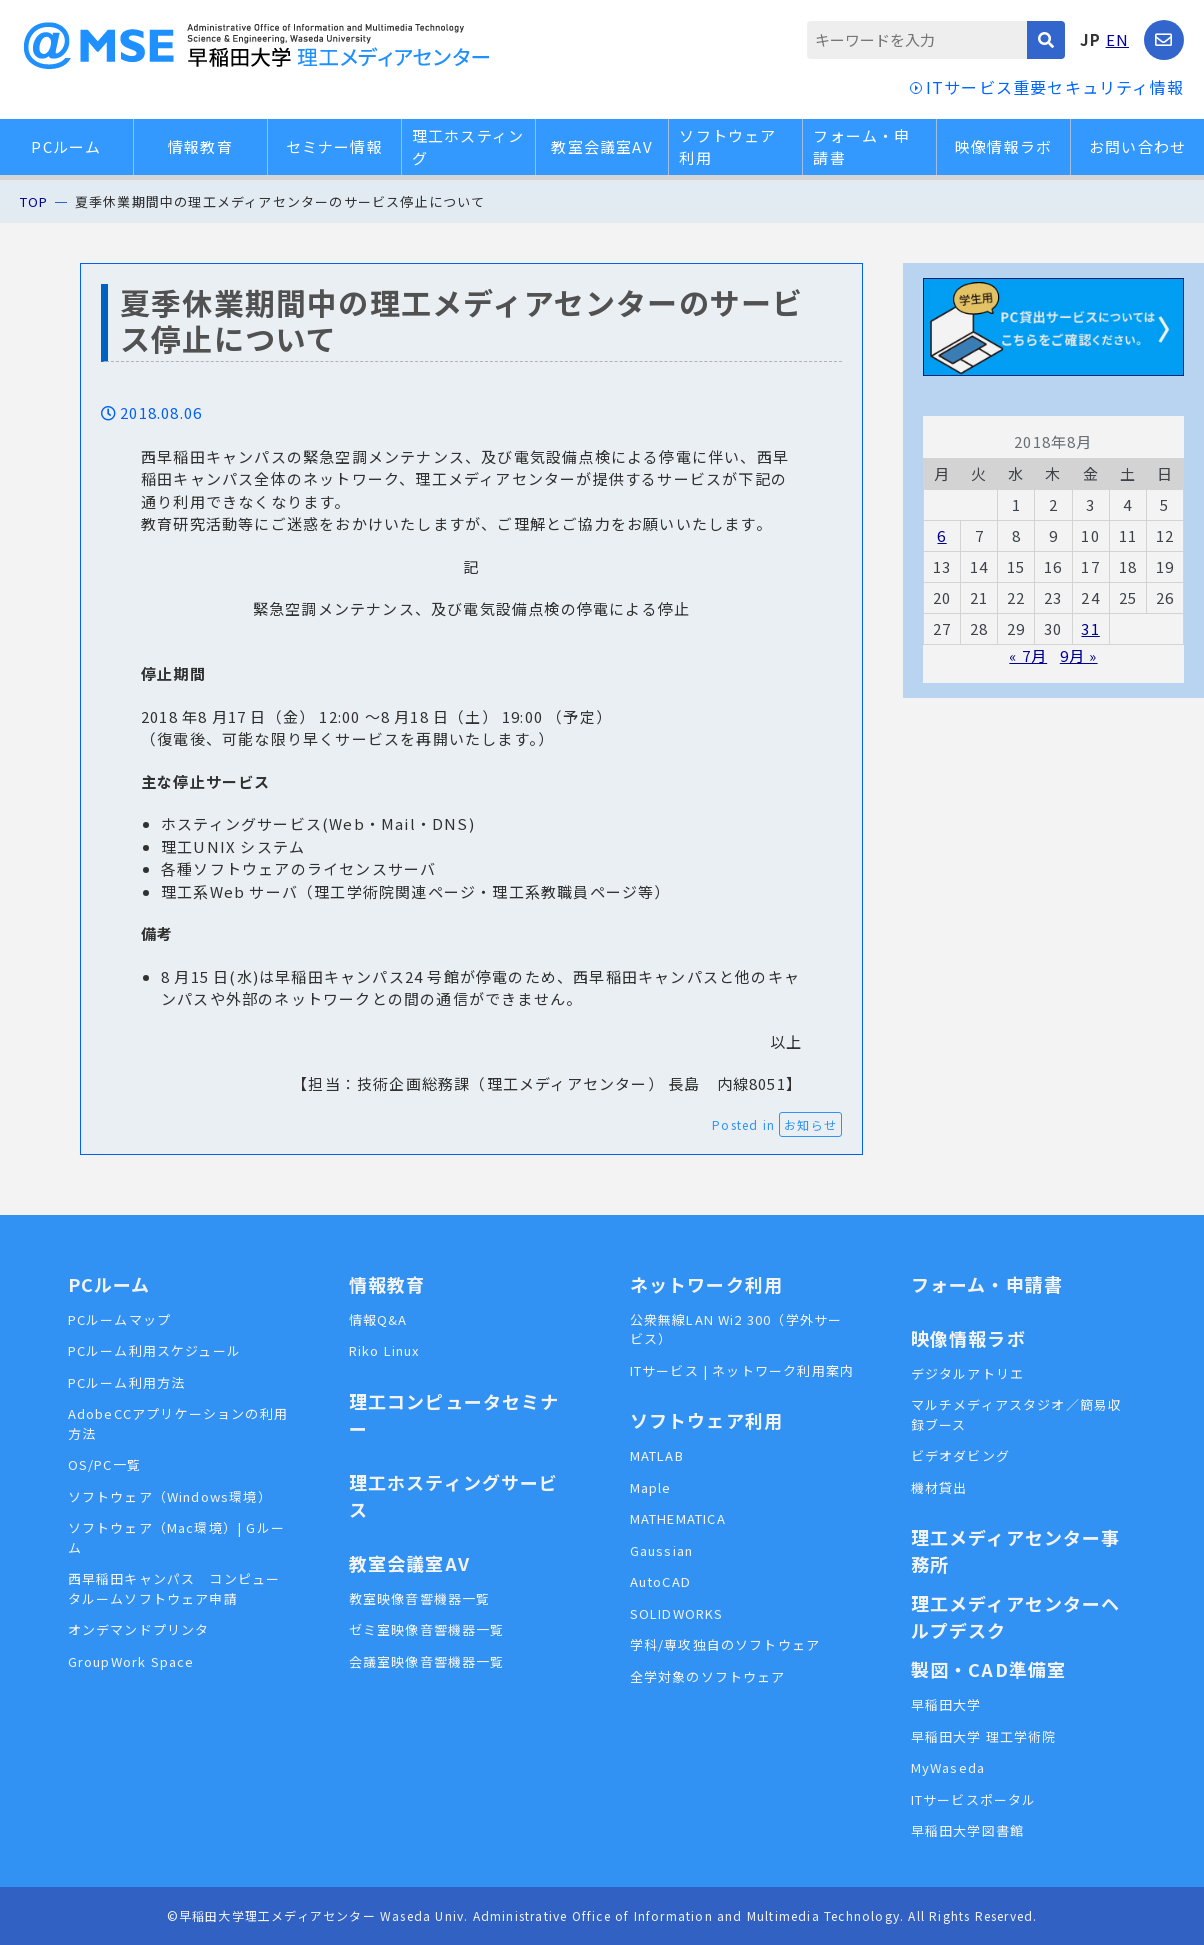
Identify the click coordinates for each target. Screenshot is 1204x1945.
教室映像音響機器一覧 (420, 1598)
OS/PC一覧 (104, 1464)
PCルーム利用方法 (127, 1382)
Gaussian (662, 1550)
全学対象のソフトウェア (708, 1676)
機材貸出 (939, 1487)
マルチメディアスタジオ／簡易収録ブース (1017, 1414)
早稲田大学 (946, 1704)
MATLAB (657, 1455)
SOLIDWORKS (677, 1613)
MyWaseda (948, 1767)
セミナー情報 (334, 146)
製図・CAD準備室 (989, 1669)
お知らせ (810, 1124)
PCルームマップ (120, 1319)
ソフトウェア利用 (727, 147)
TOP (34, 201)
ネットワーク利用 (707, 1284)
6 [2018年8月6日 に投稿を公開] (941, 535)
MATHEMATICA (678, 1518)
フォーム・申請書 (861, 147)
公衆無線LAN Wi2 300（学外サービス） (736, 1329)
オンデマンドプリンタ (139, 1629)
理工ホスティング (468, 147)
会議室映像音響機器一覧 (427, 1661)
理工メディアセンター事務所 (1016, 1550)
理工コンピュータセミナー (454, 1414)
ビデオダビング (960, 1455)
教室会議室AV (601, 146)
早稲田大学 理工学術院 (984, 1736)
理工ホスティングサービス (454, 1495)
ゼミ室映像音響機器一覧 (427, 1629)
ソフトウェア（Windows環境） (170, 1496)
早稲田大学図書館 (968, 1830)
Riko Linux (384, 1350)
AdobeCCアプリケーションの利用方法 (178, 1423)
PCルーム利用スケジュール (155, 1350)
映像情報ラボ (1003, 146)
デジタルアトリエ (968, 1373)
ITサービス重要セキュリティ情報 (1055, 87)
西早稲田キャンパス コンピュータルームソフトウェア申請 (174, 1588)
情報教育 (200, 146)
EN (1117, 39)
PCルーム (66, 146)
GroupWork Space (131, 1661)
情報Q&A (378, 1319)
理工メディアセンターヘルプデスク (1016, 1616)
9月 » (1079, 655)
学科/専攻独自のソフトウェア (725, 1644)
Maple (651, 1487)
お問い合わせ (1137, 146)
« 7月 (1028, 655)
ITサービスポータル (974, 1799)
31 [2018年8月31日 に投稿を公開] (1090, 628)
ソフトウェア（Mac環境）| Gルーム (177, 1537)
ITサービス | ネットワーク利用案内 (742, 1370)
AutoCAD (660, 1581)
